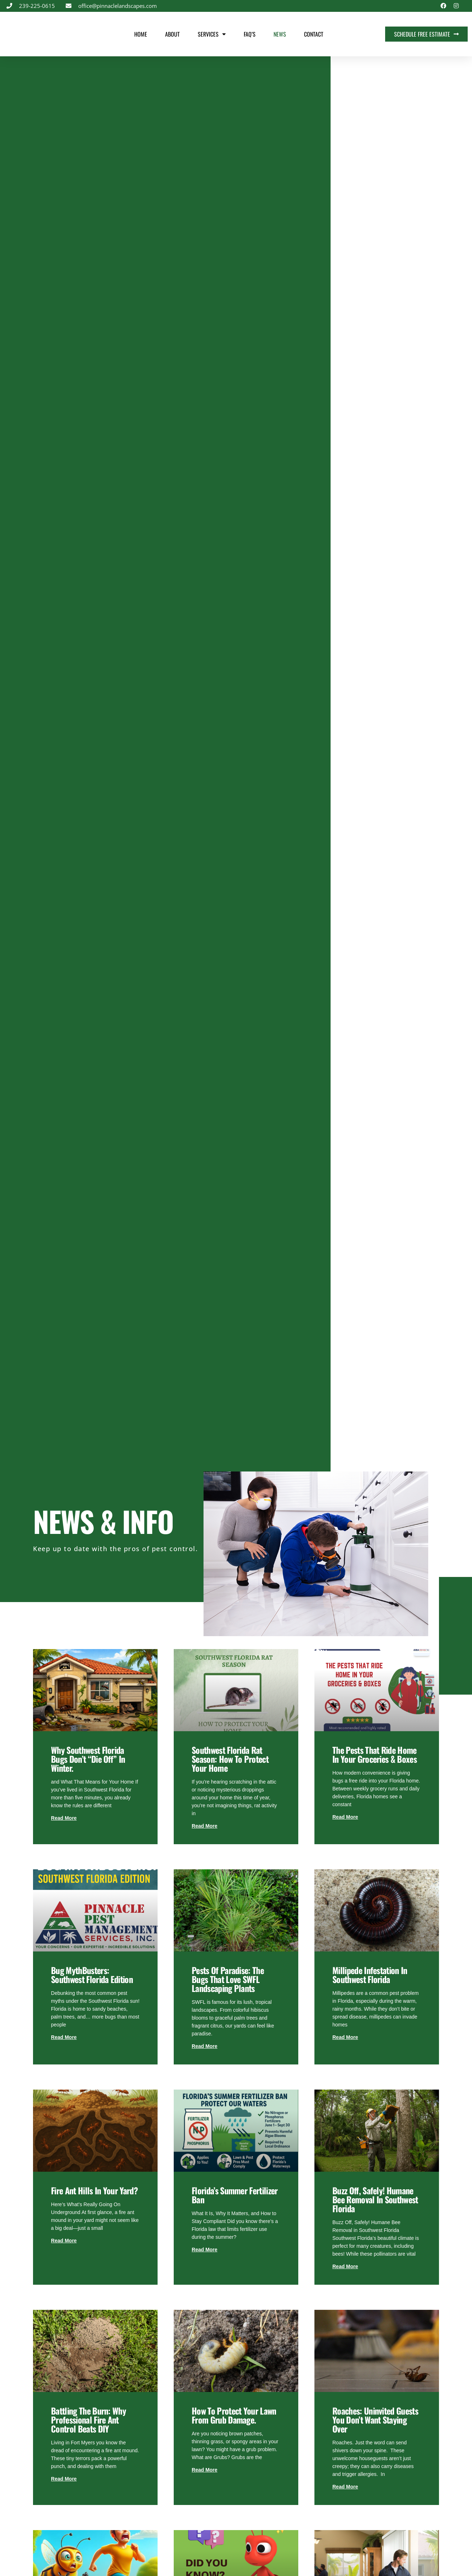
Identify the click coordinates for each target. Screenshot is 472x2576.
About (172, 34)
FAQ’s (250, 34)
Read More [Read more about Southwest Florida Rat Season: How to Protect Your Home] (205, 1826)
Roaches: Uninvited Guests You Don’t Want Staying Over (375, 2419)
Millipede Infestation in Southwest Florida (369, 1975)
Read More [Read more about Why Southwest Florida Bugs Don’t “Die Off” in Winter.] (64, 1818)
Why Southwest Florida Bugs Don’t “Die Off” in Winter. (88, 1758)
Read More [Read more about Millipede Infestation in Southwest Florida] (345, 2037)
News (280, 34)
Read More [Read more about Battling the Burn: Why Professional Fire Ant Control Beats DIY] (64, 2479)
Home (140, 34)
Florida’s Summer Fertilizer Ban (235, 2195)
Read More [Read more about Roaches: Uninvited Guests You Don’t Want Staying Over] (345, 2487)
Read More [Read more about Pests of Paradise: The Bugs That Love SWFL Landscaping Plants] (205, 2046)
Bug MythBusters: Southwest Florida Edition (92, 1975)
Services (212, 34)
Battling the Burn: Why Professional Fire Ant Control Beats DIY (88, 2419)
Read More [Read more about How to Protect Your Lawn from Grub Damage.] (205, 2470)
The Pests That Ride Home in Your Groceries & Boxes (374, 1754)
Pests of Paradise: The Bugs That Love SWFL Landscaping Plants (228, 1979)
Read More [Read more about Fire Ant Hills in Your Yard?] (64, 2240)
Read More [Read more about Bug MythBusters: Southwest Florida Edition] (64, 2037)
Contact (313, 34)
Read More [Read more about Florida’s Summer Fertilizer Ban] (205, 2249)
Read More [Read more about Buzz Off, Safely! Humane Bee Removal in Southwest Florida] (345, 2266)
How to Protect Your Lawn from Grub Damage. (234, 2415)
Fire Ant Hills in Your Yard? (94, 2190)
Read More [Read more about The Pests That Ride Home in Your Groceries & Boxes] (345, 1817)
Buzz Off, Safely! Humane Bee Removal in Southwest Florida (375, 2199)
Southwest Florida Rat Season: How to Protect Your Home (230, 1758)
